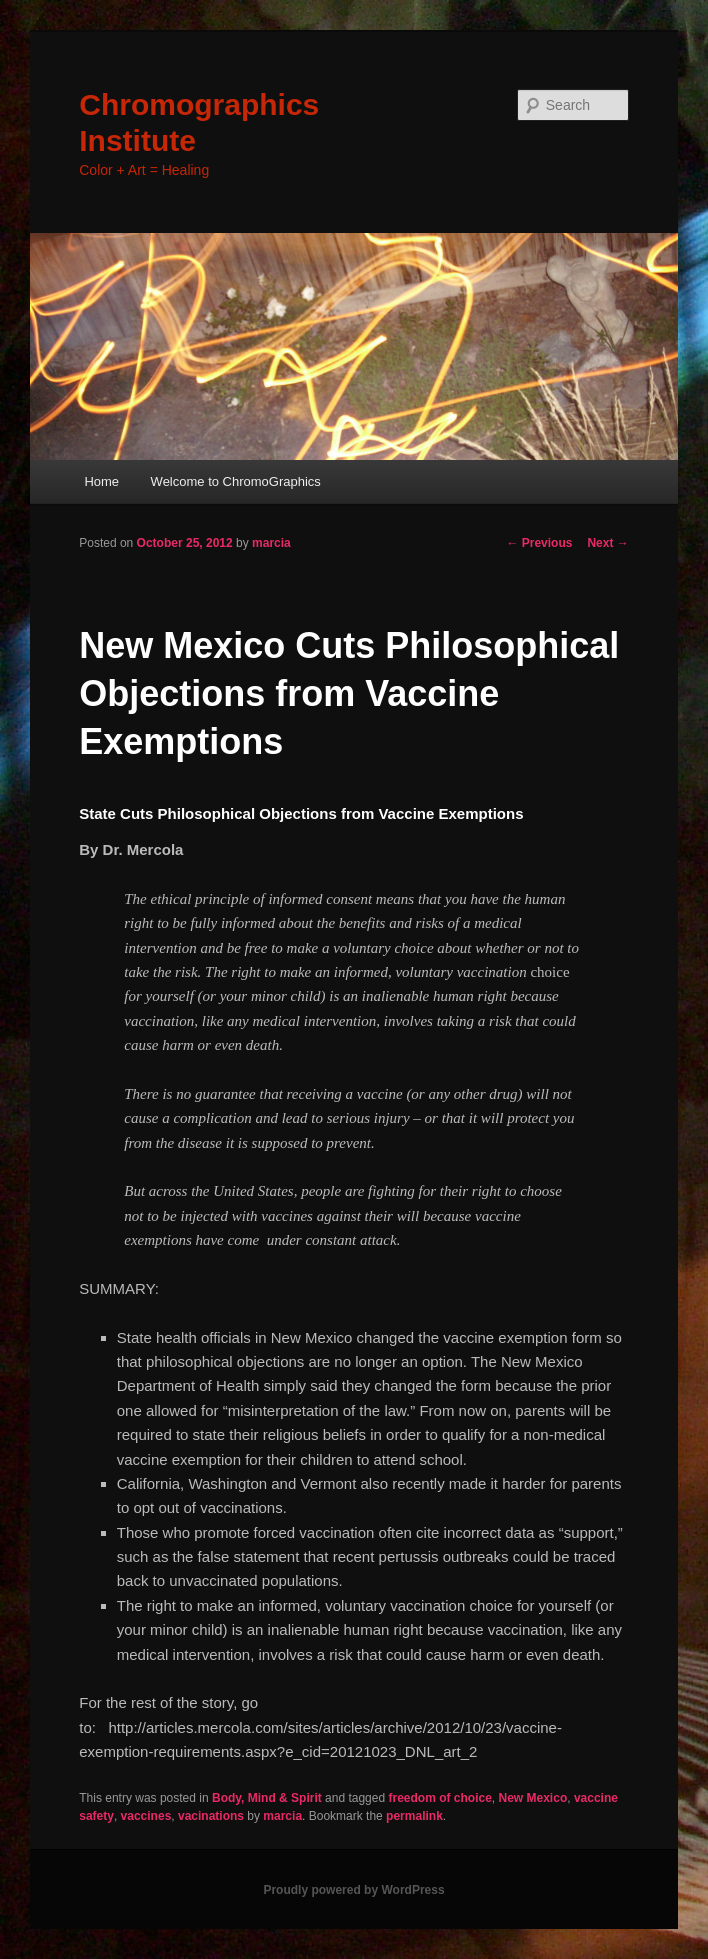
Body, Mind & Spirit (267, 1798)
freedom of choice (439, 1798)
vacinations (211, 1816)
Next (607, 543)
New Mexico (533, 1798)
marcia (271, 543)
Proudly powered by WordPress (353, 1890)
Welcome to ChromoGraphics (236, 481)
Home (101, 481)
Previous (539, 543)
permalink (414, 1816)
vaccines (146, 1816)
